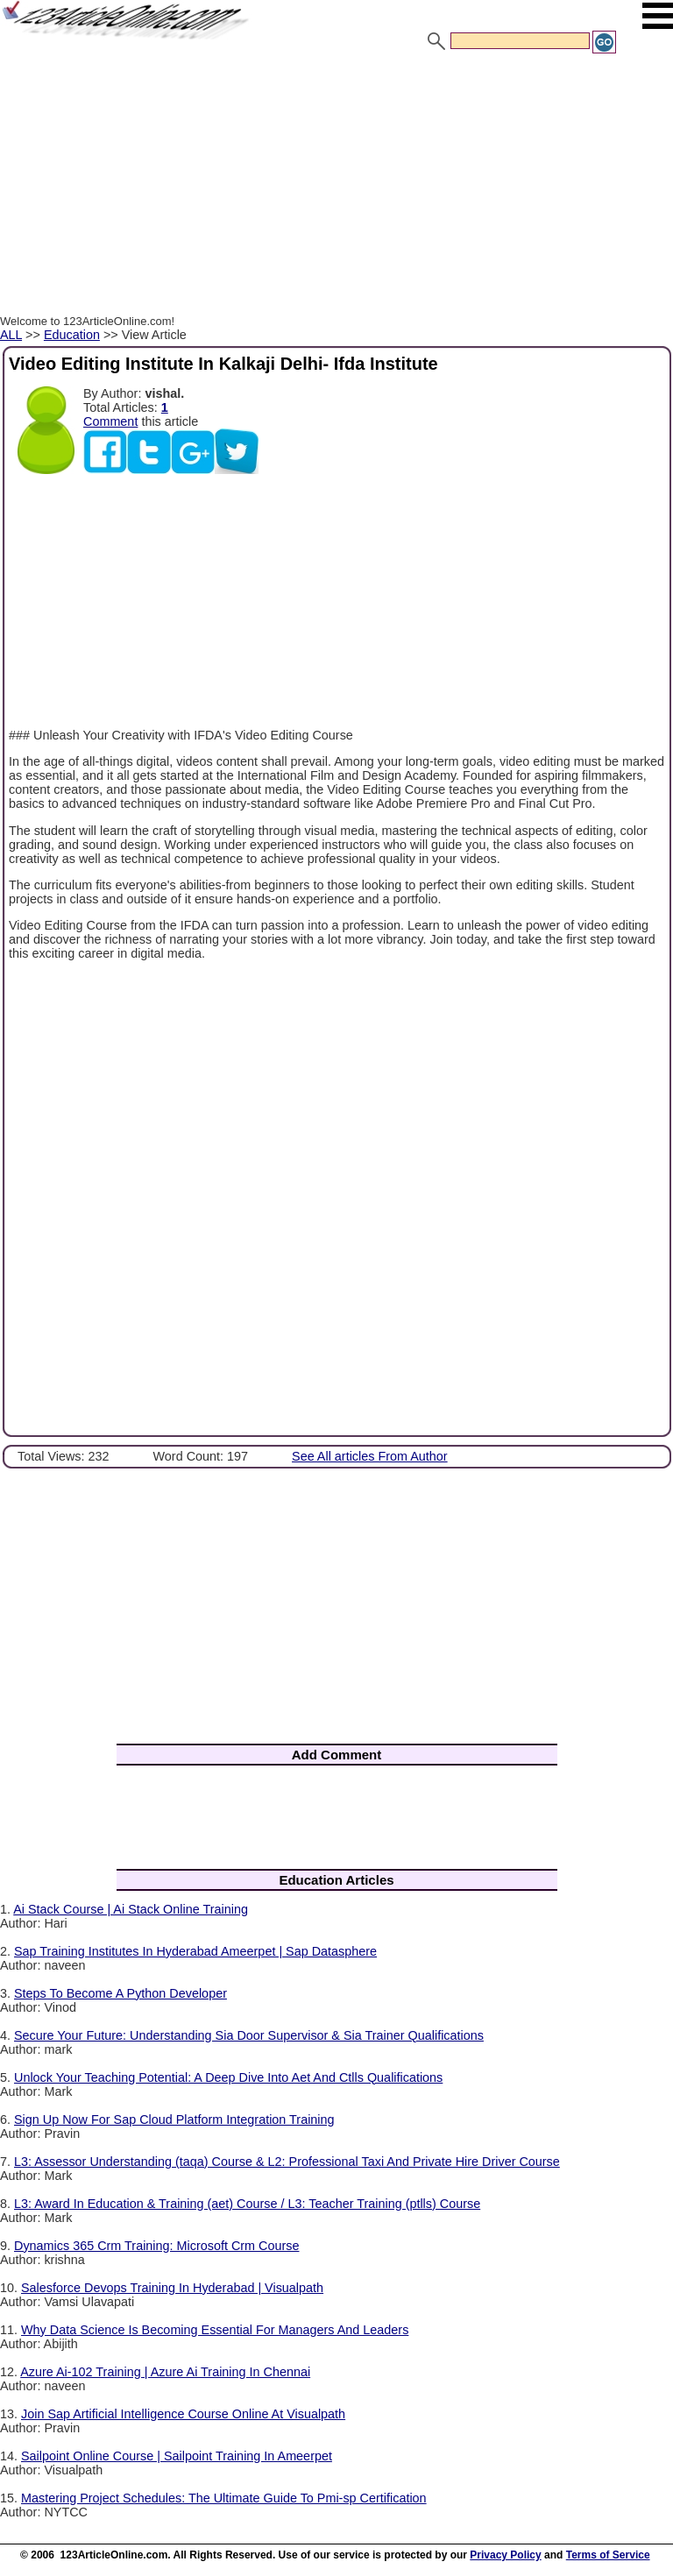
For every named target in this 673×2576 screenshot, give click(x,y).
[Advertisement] (336, 186)
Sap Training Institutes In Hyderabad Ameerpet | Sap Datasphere (195, 1951)
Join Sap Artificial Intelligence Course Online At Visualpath (183, 2414)
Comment (110, 421)
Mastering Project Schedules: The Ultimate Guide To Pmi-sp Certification (224, 2498)
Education (72, 335)
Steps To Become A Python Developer (120, 1993)
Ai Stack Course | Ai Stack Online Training (130, 1909)
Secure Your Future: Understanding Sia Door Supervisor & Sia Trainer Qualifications (249, 2035)
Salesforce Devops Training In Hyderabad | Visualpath (172, 2288)
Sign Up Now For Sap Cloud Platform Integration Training (174, 2119)
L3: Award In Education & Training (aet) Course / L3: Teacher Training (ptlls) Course (247, 2204)
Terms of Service (608, 2555)
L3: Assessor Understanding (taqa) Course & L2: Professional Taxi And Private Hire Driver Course (287, 2162)
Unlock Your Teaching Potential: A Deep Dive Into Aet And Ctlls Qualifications (228, 2077)
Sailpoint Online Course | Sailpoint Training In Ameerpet (176, 2456)
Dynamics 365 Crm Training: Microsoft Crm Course (156, 2246)
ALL (11, 335)
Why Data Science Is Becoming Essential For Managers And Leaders (214, 2330)
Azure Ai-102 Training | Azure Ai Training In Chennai (165, 2372)
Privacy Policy (505, 2555)
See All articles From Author (370, 1456)
